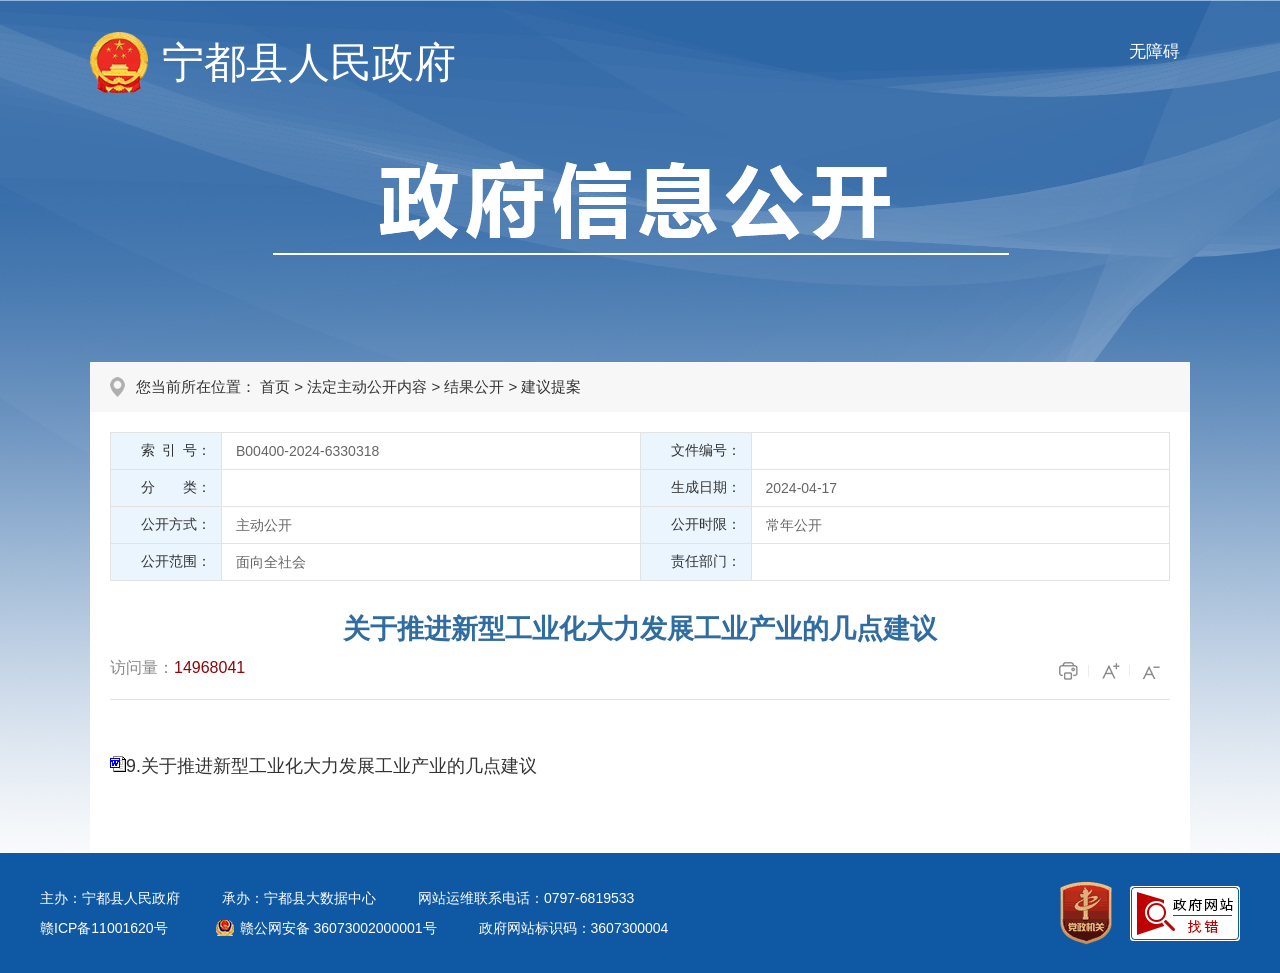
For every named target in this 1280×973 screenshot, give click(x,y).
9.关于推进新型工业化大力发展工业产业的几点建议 (331, 766)
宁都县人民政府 (309, 62)
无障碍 (1154, 51)
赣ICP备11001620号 (104, 928)
